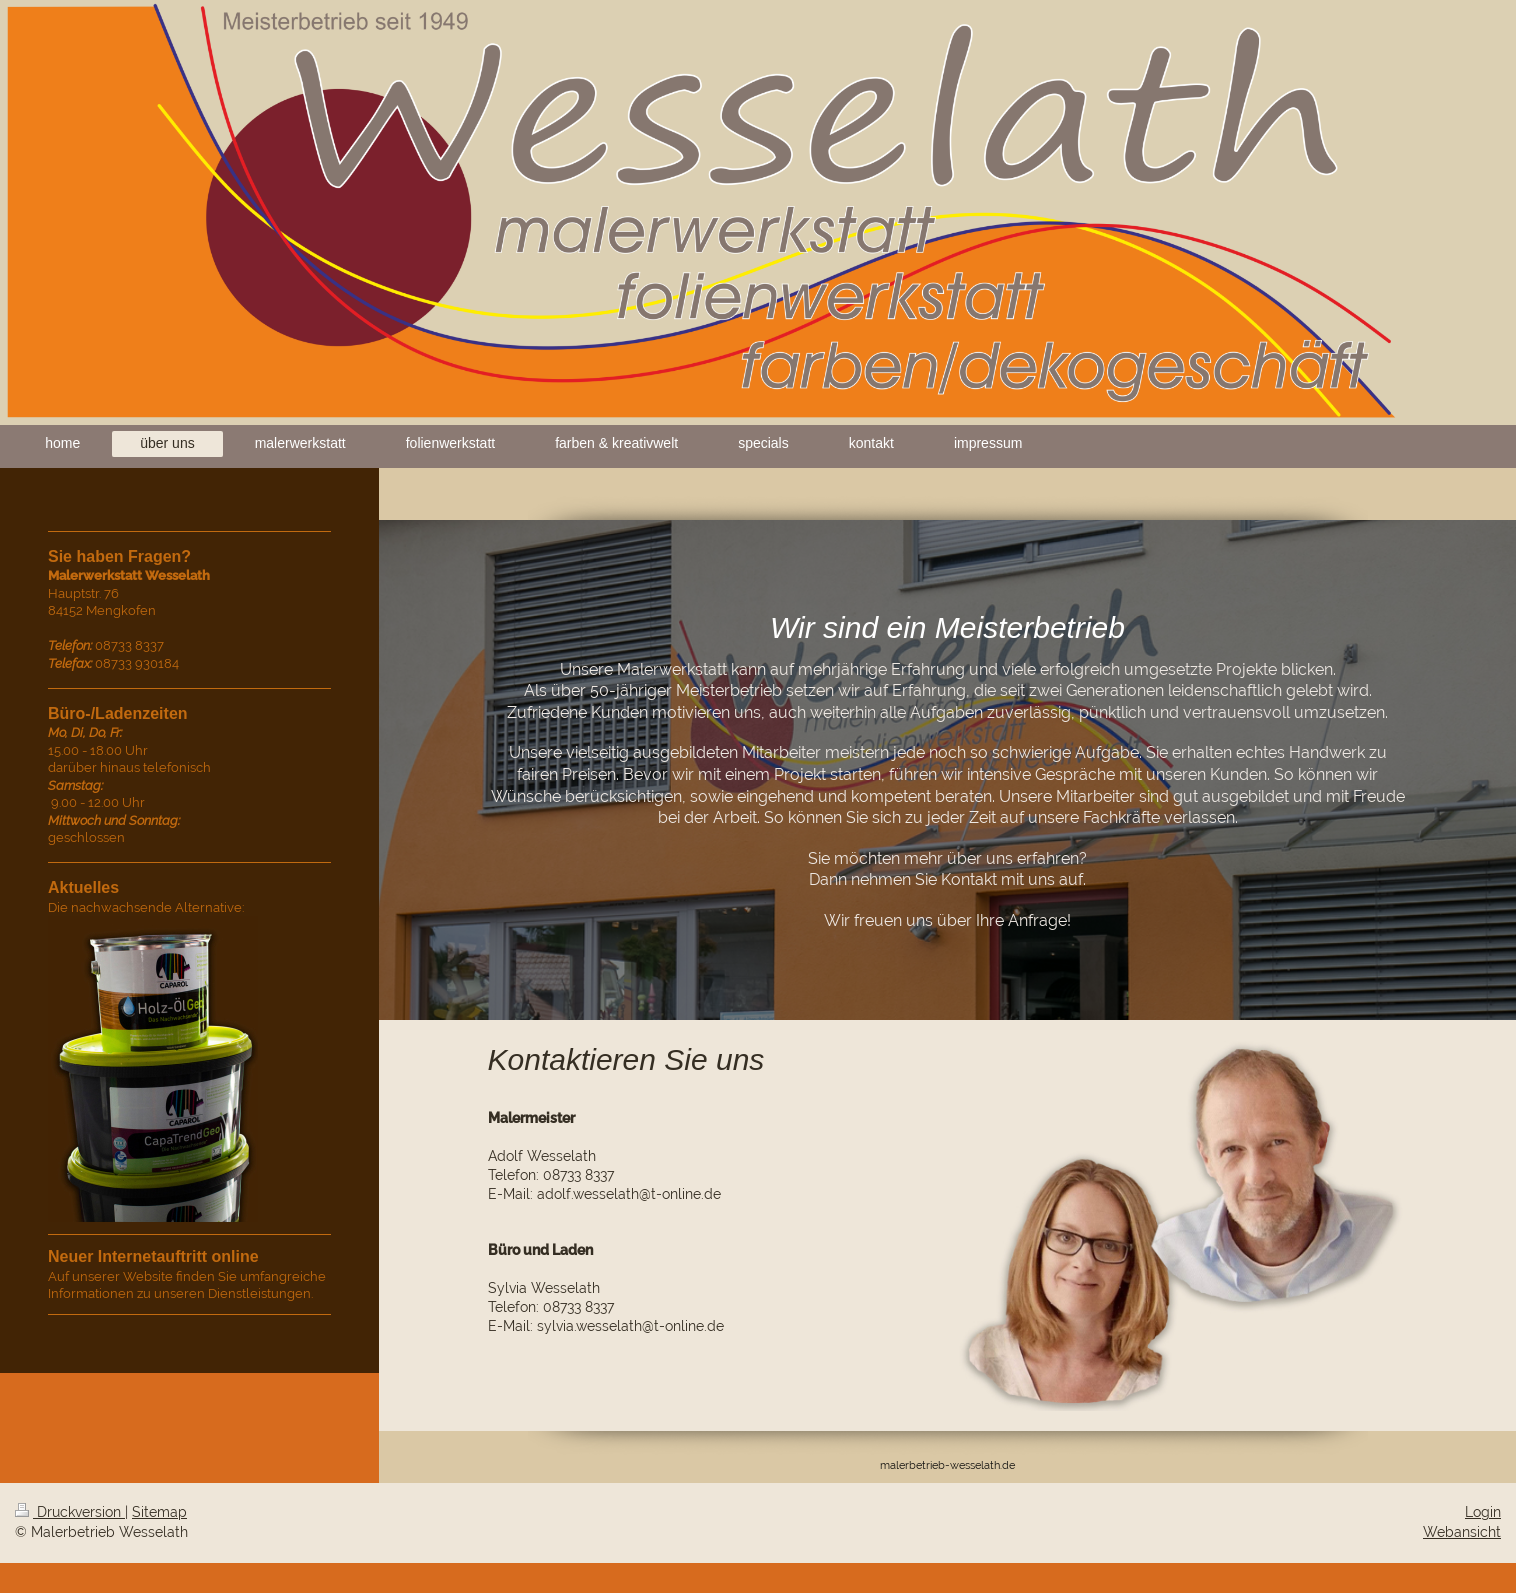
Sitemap (159, 1512)
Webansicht (1462, 1532)
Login (1483, 1512)
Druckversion (70, 1512)
